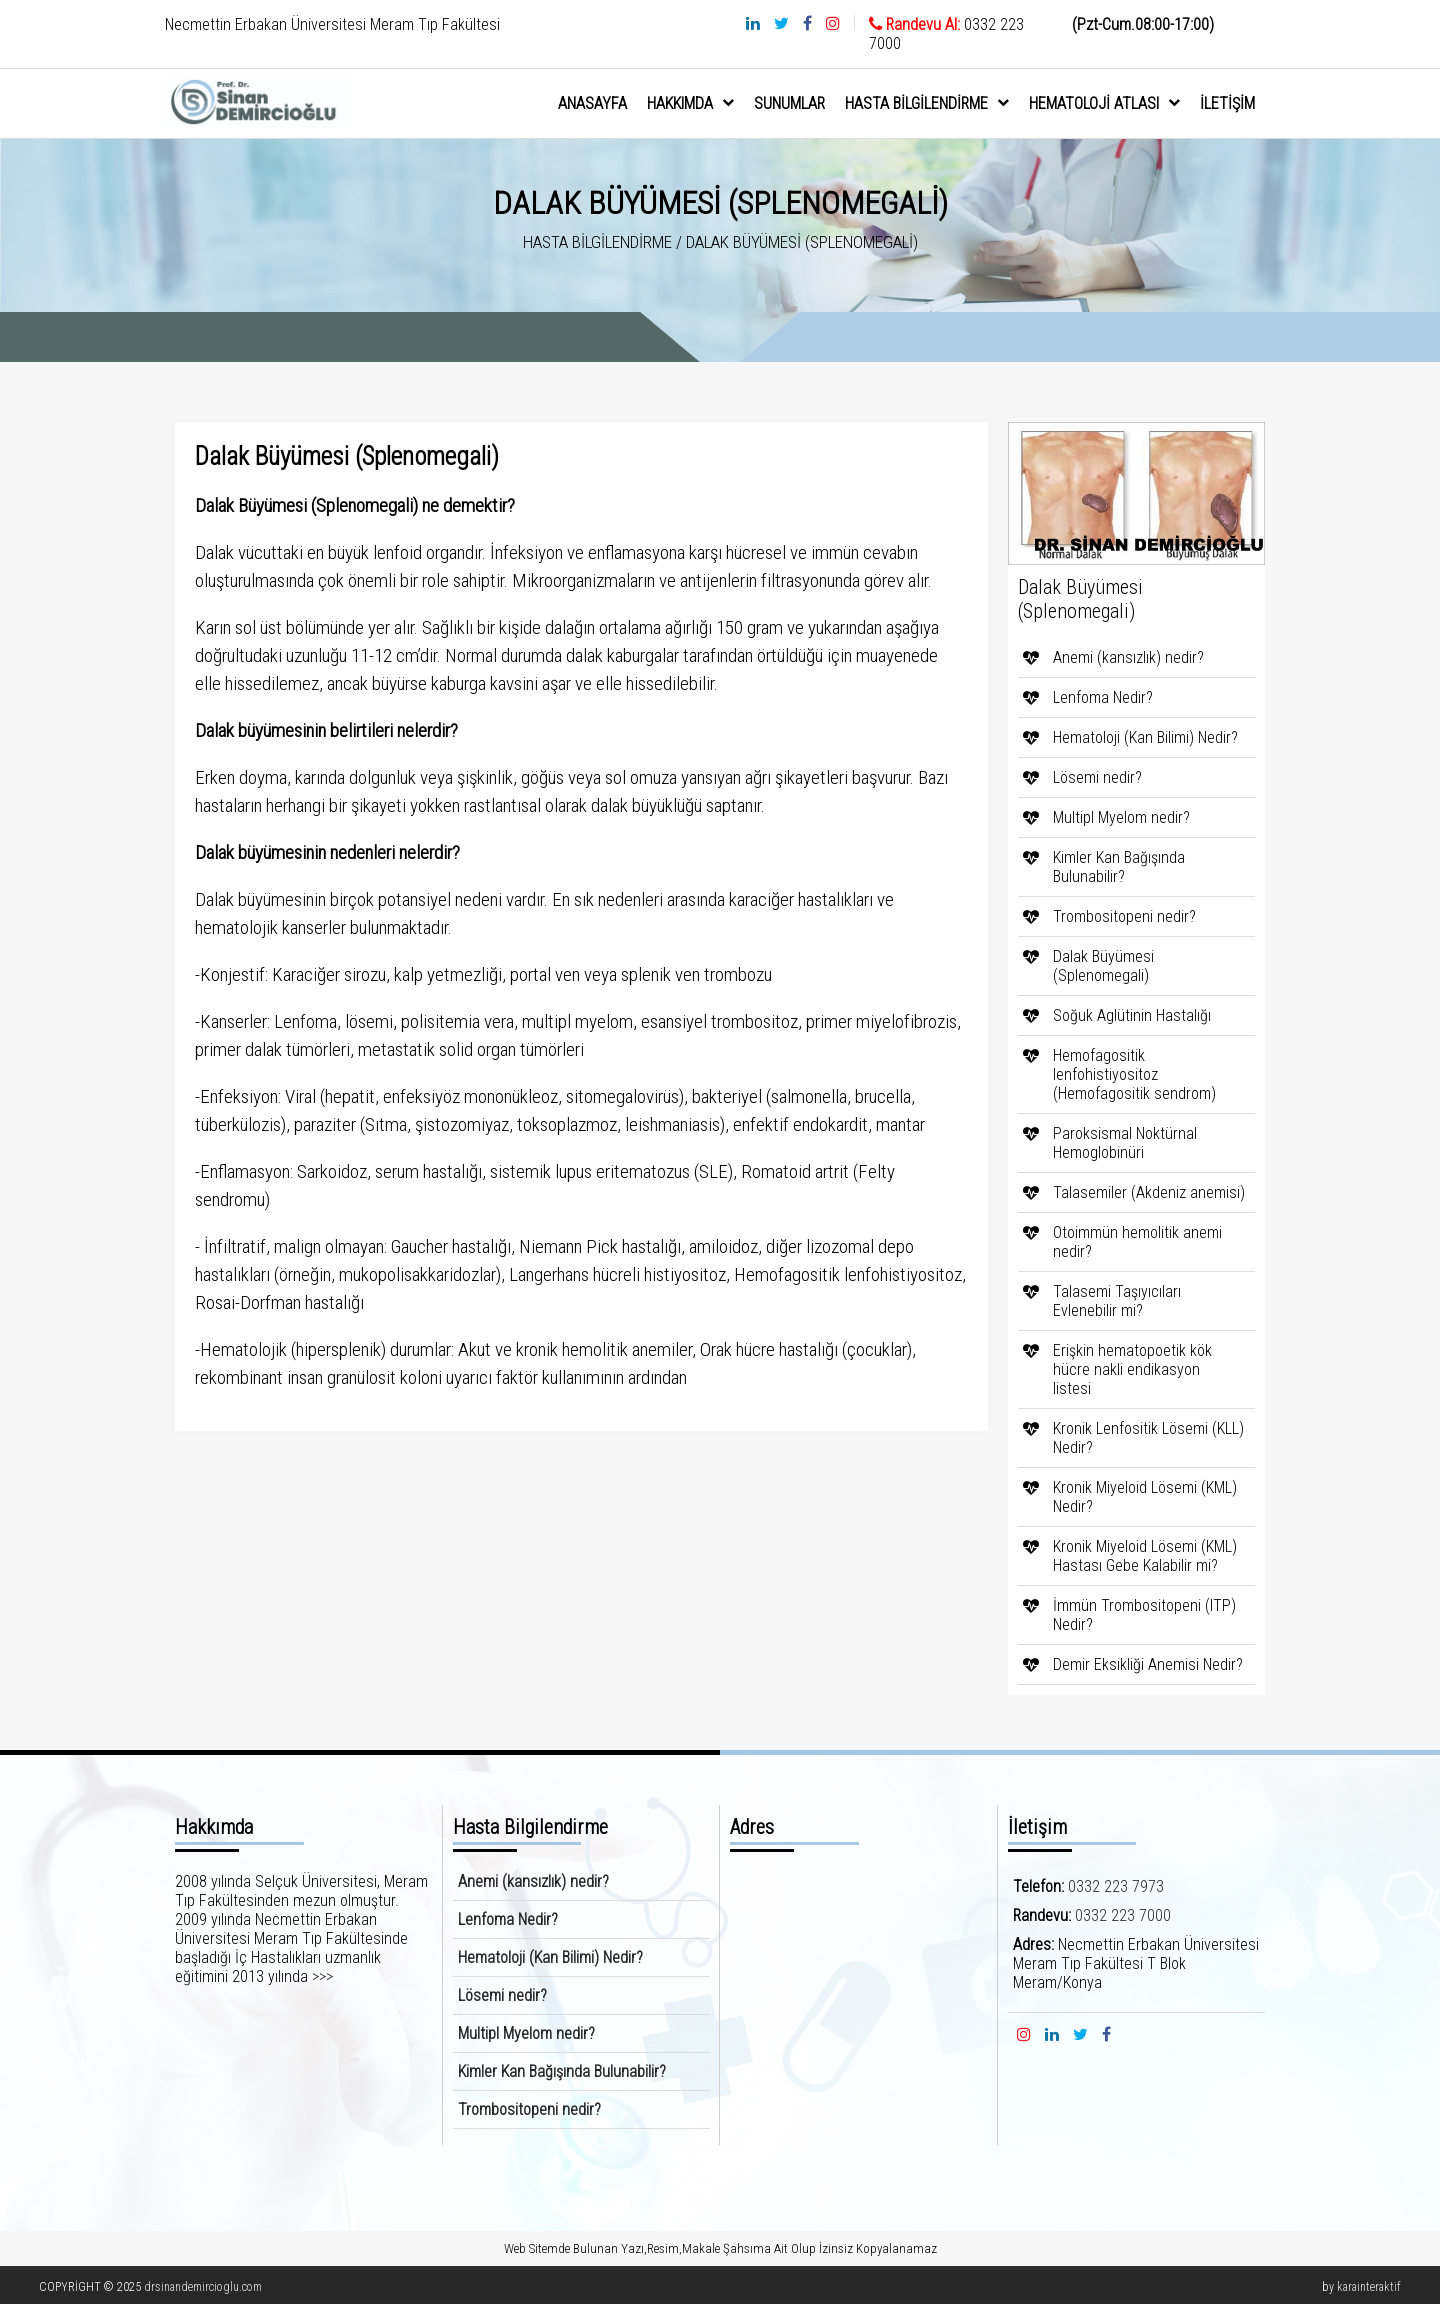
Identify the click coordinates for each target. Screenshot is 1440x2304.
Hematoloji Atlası (1104, 103)
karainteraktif (1369, 2287)
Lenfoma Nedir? (1103, 697)
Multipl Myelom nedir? (1121, 817)
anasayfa (592, 103)
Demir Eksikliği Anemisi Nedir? (1148, 1664)
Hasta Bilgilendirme (927, 103)
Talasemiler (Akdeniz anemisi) (1149, 1192)
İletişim (1227, 103)
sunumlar (789, 103)
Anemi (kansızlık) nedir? (1128, 657)
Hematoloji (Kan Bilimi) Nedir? (1145, 737)
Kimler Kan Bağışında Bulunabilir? (1119, 867)
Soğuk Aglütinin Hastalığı (1132, 1015)
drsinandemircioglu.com (203, 2287)
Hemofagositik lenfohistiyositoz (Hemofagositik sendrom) (1134, 1074)
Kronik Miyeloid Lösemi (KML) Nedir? (1145, 1497)
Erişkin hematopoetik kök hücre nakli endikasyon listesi (1132, 1369)
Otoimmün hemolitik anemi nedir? (1137, 1242)
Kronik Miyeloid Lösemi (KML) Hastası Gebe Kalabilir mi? (1145, 1556)
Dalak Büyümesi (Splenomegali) (1103, 966)
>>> (322, 1976)
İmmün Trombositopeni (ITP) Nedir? (1144, 1615)
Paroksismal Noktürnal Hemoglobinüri (1125, 1143)
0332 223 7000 (1123, 1915)
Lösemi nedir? (1097, 777)
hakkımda (690, 103)
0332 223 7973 (1116, 1886)
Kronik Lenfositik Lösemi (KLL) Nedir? (1148, 1438)
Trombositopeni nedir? (1124, 916)
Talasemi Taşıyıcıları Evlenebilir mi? (1117, 1301)
